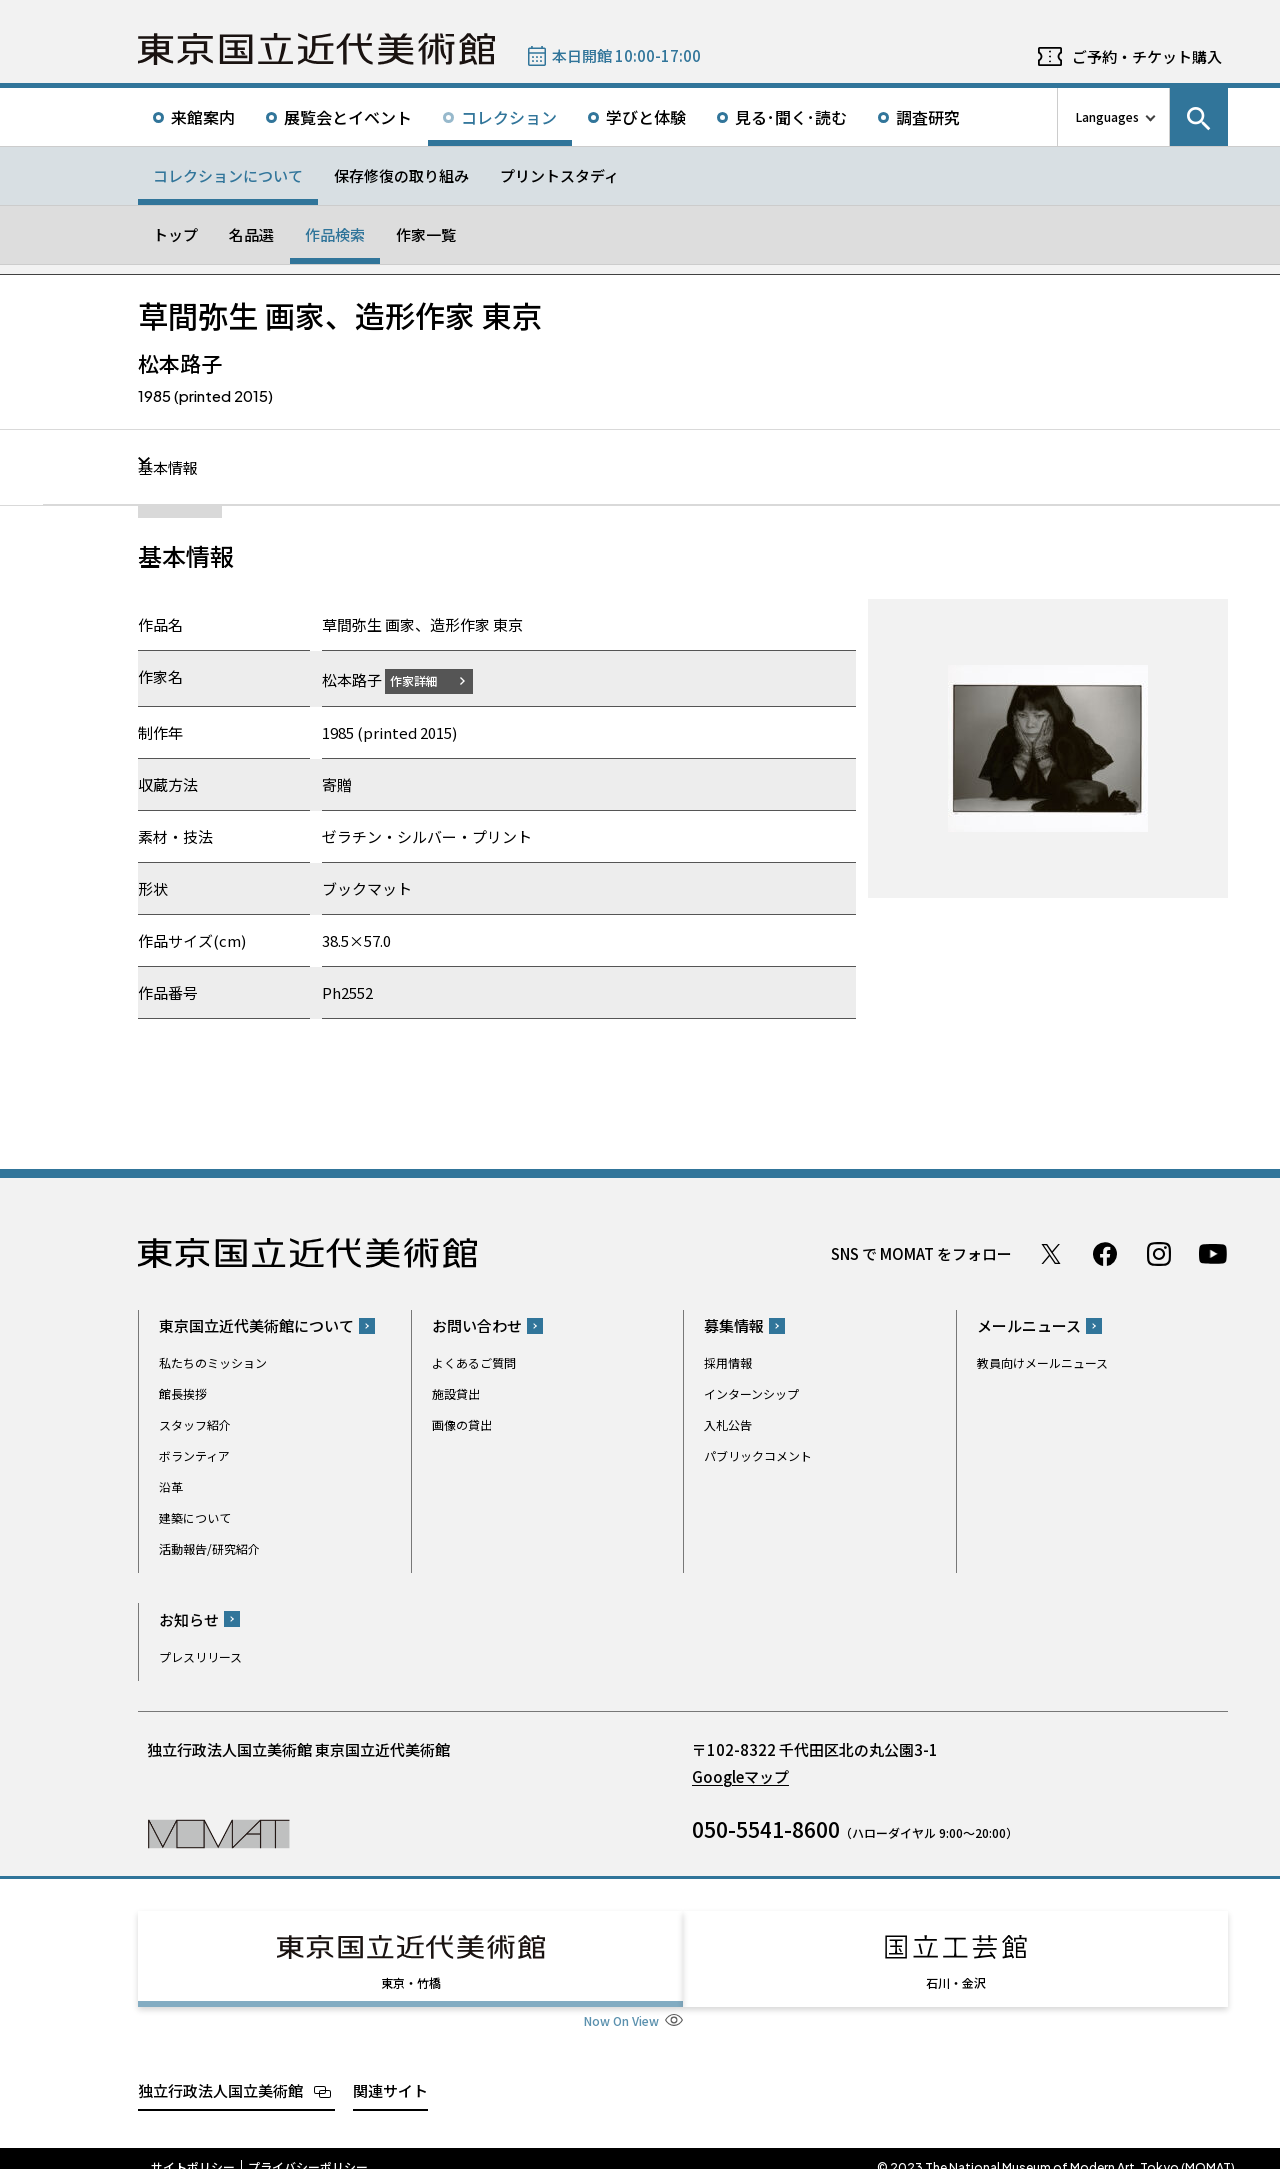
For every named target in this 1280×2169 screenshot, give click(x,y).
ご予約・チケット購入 (1147, 56)
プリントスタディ (559, 175)
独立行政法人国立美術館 (220, 2071)
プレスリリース (200, 1655)
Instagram (1159, 1253)
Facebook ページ (1105, 1253)
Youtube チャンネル (1213, 1253)
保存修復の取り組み (401, 175)
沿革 (171, 1486)
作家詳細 (426, 679)
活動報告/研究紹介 (209, 1548)
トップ (175, 234)
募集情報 (734, 1325)
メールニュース (1029, 1325)
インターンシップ (751, 1393)
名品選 (251, 234)
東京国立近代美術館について (256, 1325)
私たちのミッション (213, 1362)
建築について (195, 1517)
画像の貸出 (462, 1424)
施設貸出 (456, 1393)
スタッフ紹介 (195, 1424)
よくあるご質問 (474, 1362)
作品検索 (335, 234)
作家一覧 (426, 234)
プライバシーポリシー (308, 2149)
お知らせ (189, 1618)
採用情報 (728, 1362)
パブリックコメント (758, 1455)
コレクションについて (228, 175)
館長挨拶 (183, 1393)
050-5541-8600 (766, 1828)
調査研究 (928, 117)
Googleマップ (740, 1775)
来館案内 (203, 117)
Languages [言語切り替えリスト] (1107, 116)
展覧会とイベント (348, 117)
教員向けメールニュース (1042, 1362)
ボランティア (194, 1455)
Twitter (1051, 1253)
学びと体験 (646, 117)
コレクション (509, 117)
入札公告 (728, 1424)
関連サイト (390, 2071)
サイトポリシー (193, 2149)
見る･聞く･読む (791, 117)
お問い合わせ (477, 1325)
